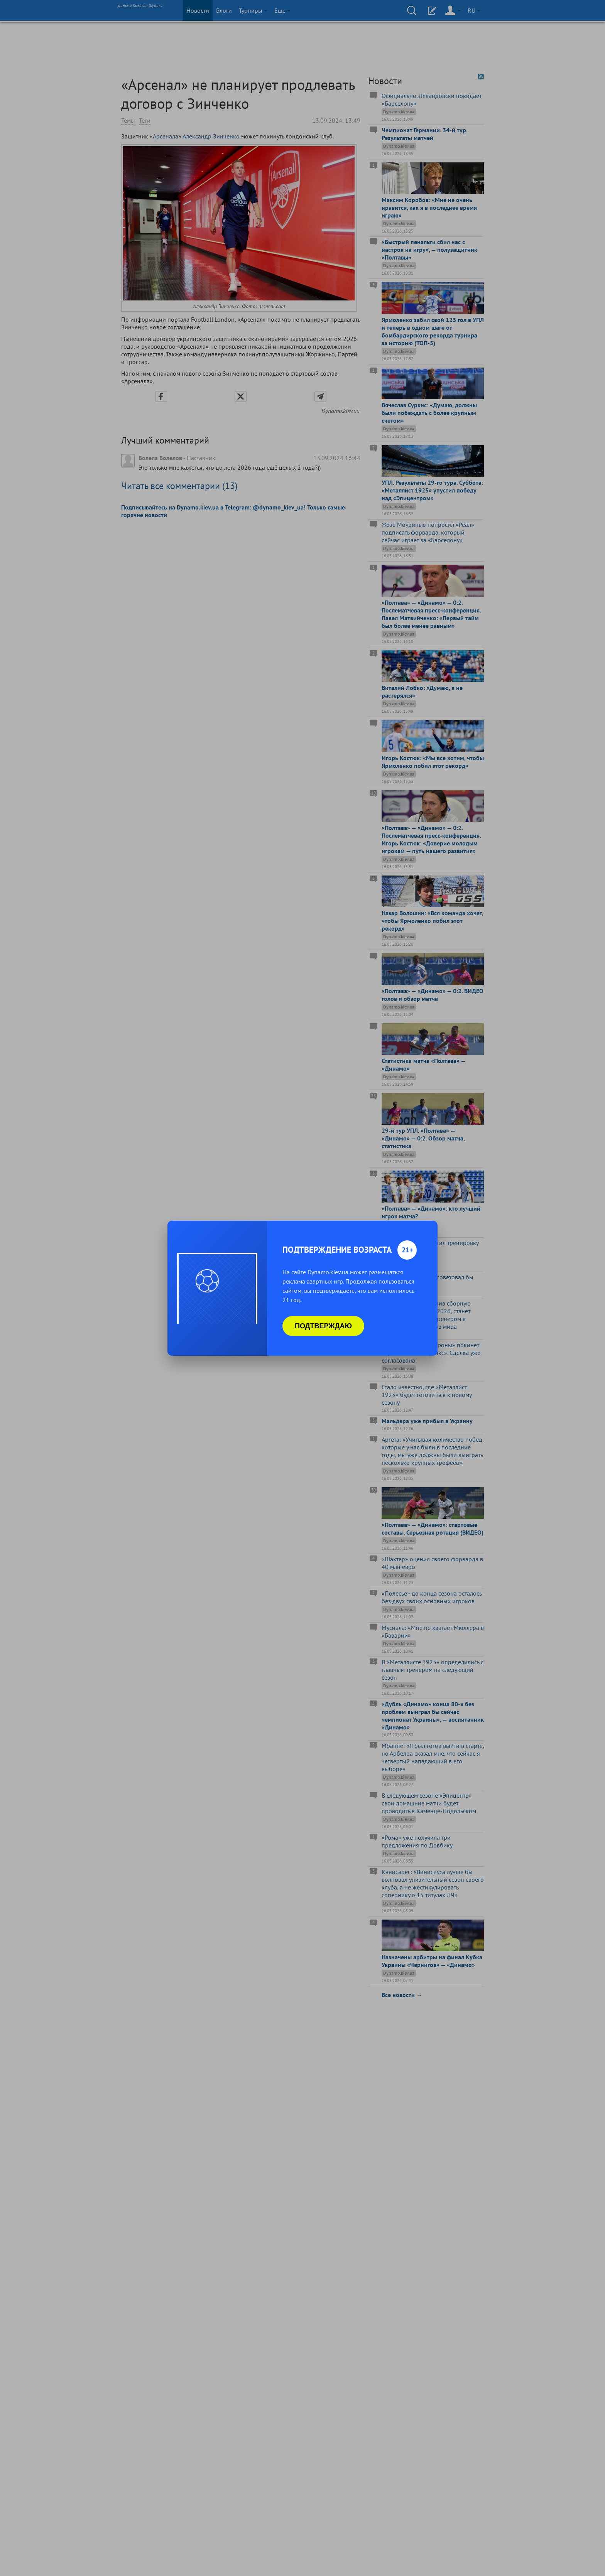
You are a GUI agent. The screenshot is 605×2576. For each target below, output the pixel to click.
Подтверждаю (323, 1326)
